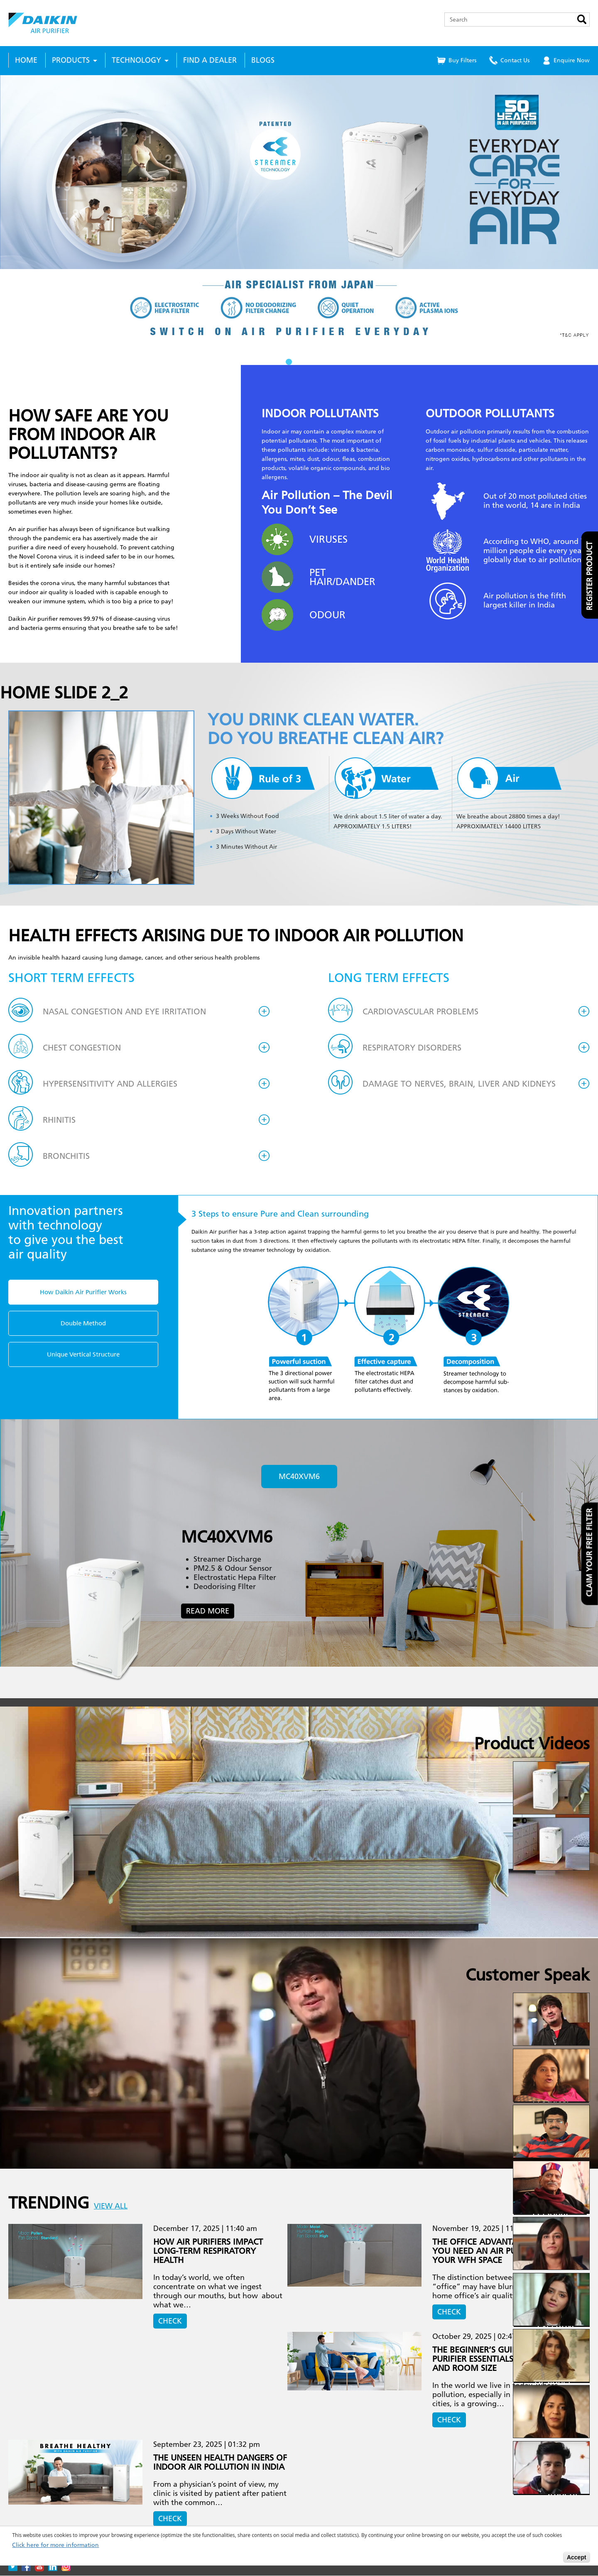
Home (26, 60)
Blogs (262, 60)
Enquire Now (572, 60)
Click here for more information (55, 2545)
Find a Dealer (210, 60)
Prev (10, 220)
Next (587, 220)
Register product (589, 575)
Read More (207, 1611)
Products (71, 60)
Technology (136, 60)
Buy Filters (462, 60)
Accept (576, 2557)
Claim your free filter (589, 1552)
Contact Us (514, 60)
